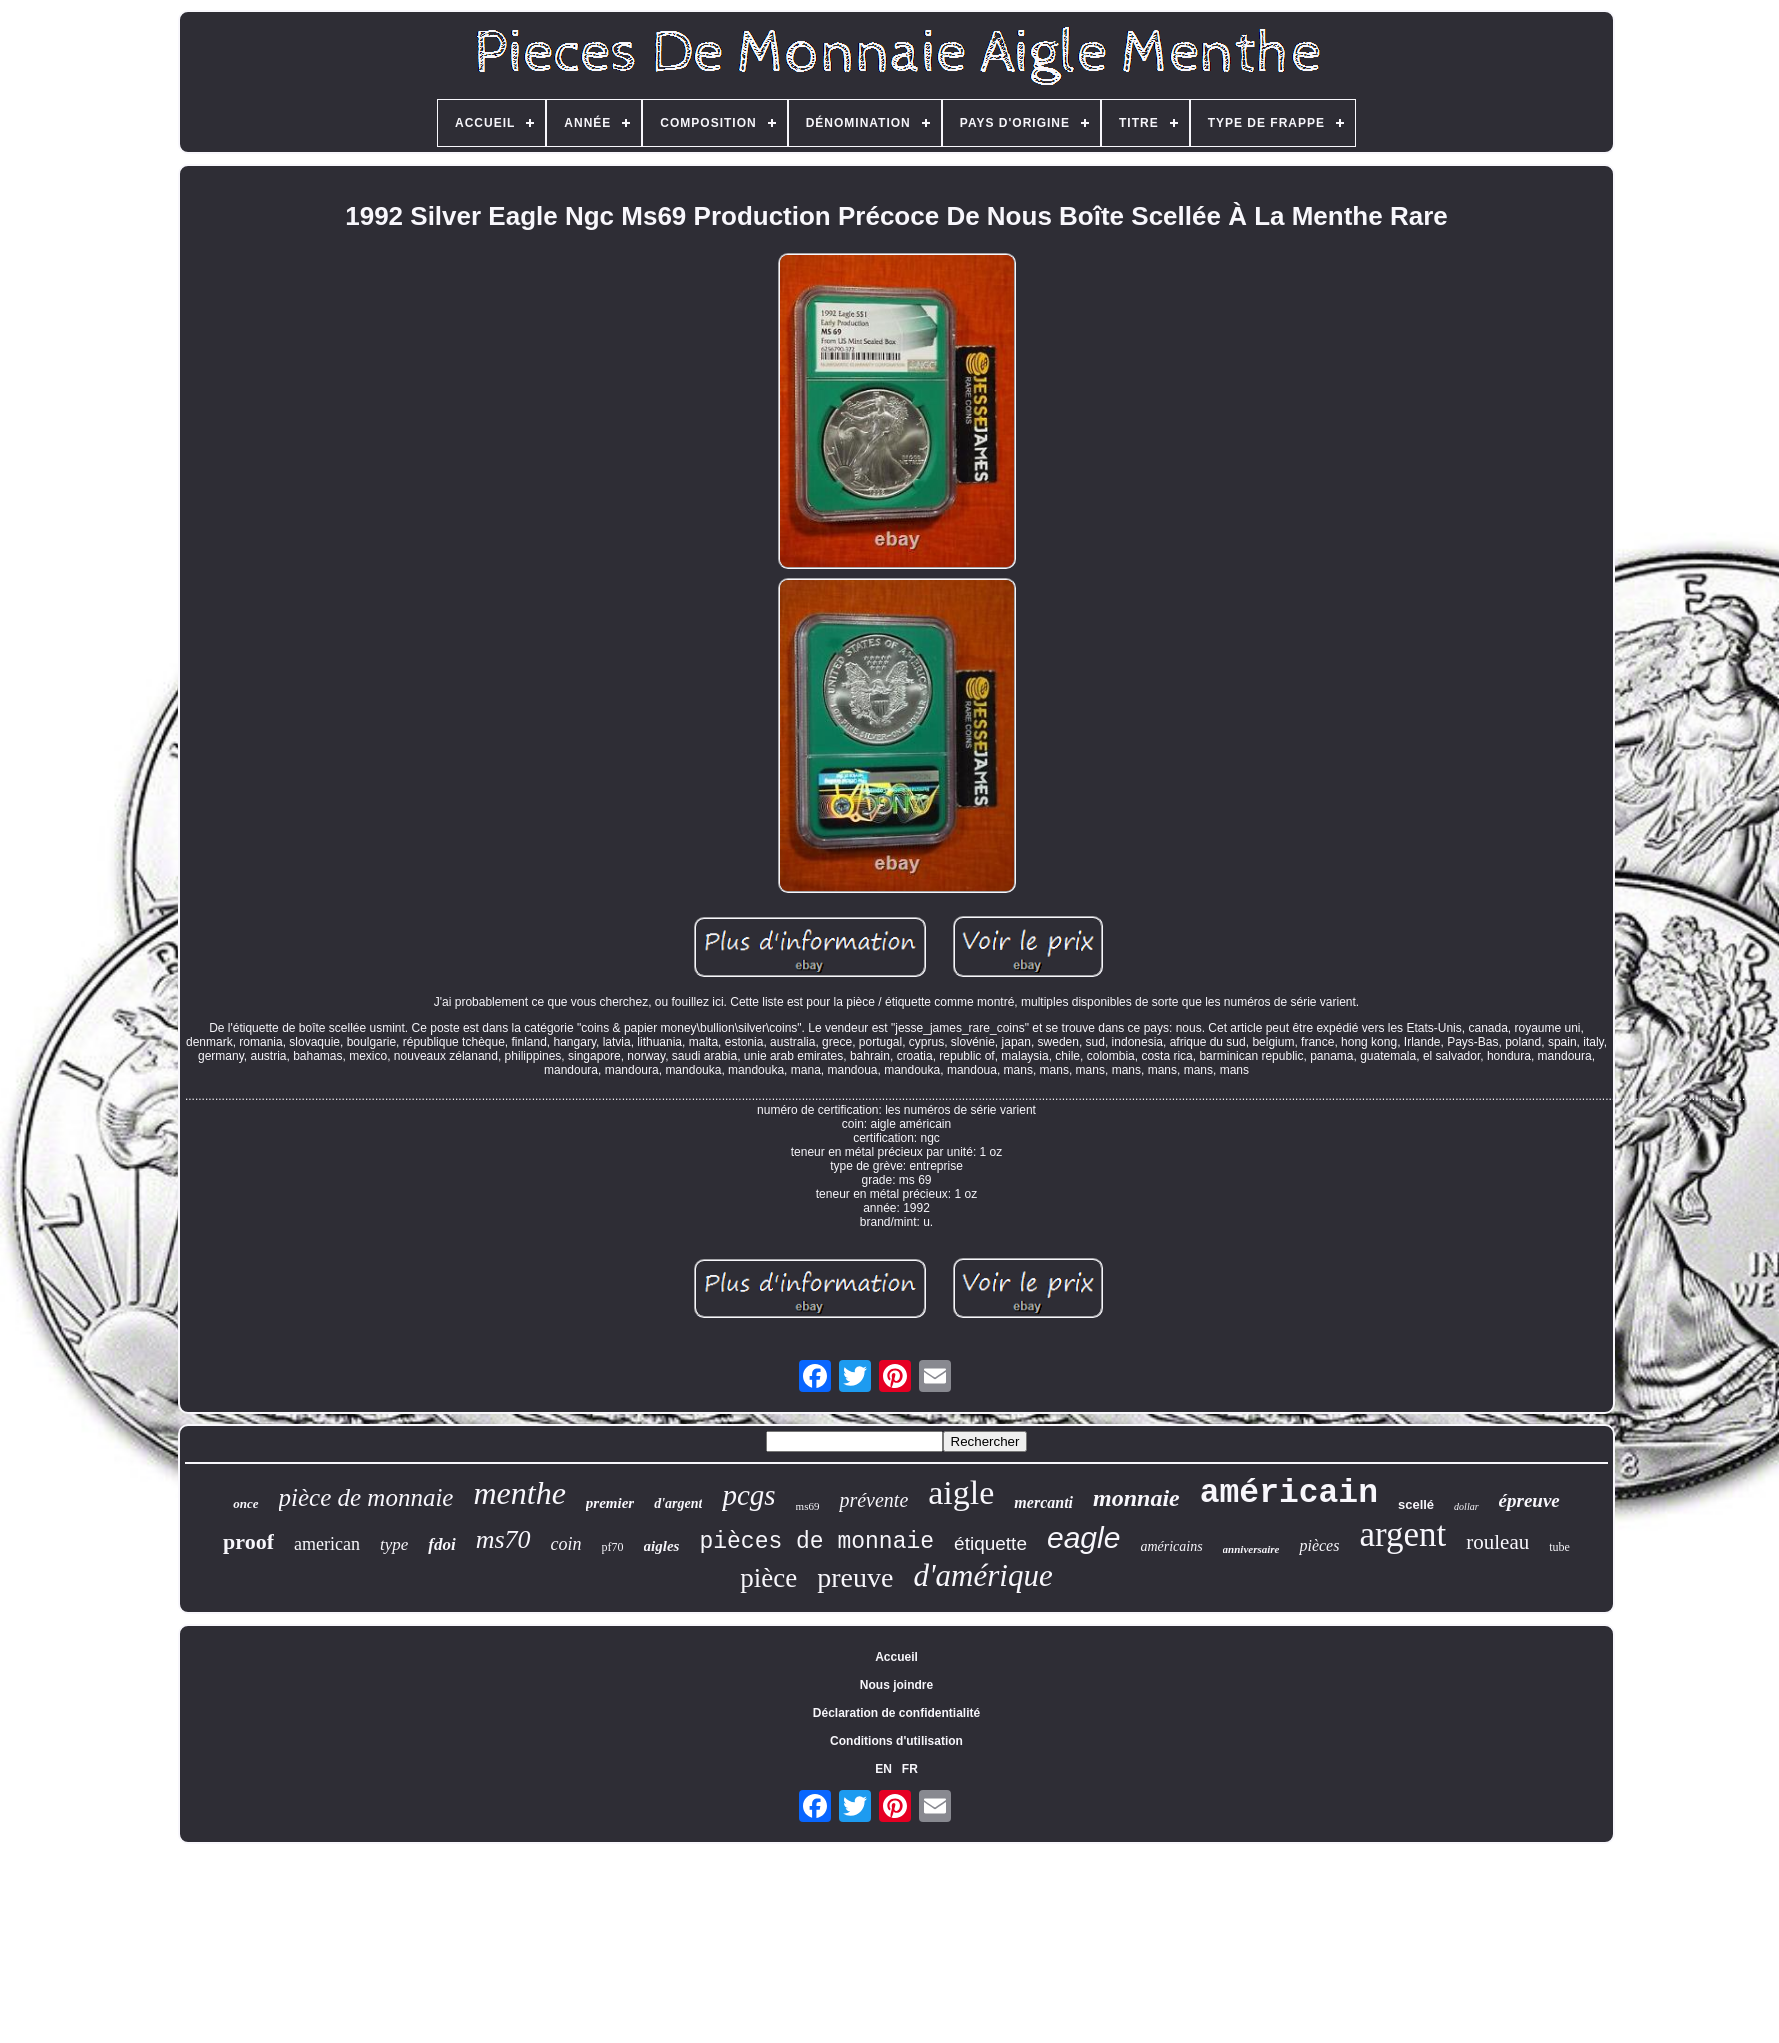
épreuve (1529, 1500)
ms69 (808, 1506)
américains (1171, 1546)
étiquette (990, 1543)
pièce (768, 1578)
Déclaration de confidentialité (896, 1713)
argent (1402, 1534)
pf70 (613, 1547)
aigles (662, 1546)
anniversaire (1251, 1549)
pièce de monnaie (366, 1497)
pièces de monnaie (816, 1542)
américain (1289, 1493)
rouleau (1497, 1542)
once (245, 1503)
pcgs (748, 1495)
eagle (1083, 1537)
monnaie (1136, 1498)
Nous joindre (896, 1685)
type (394, 1544)
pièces (1319, 1545)
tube (1559, 1547)
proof (248, 1541)
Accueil (896, 1657)
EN (883, 1769)
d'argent (678, 1503)
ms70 (503, 1539)
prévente (873, 1500)
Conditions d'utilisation (896, 1741)
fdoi (441, 1544)
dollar (1466, 1506)
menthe (519, 1493)
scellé (1416, 1504)
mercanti (1043, 1502)
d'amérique (982, 1575)
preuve (855, 1577)
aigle (961, 1492)
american (327, 1544)
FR (910, 1769)
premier (610, 1503)
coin (566, 1544)
